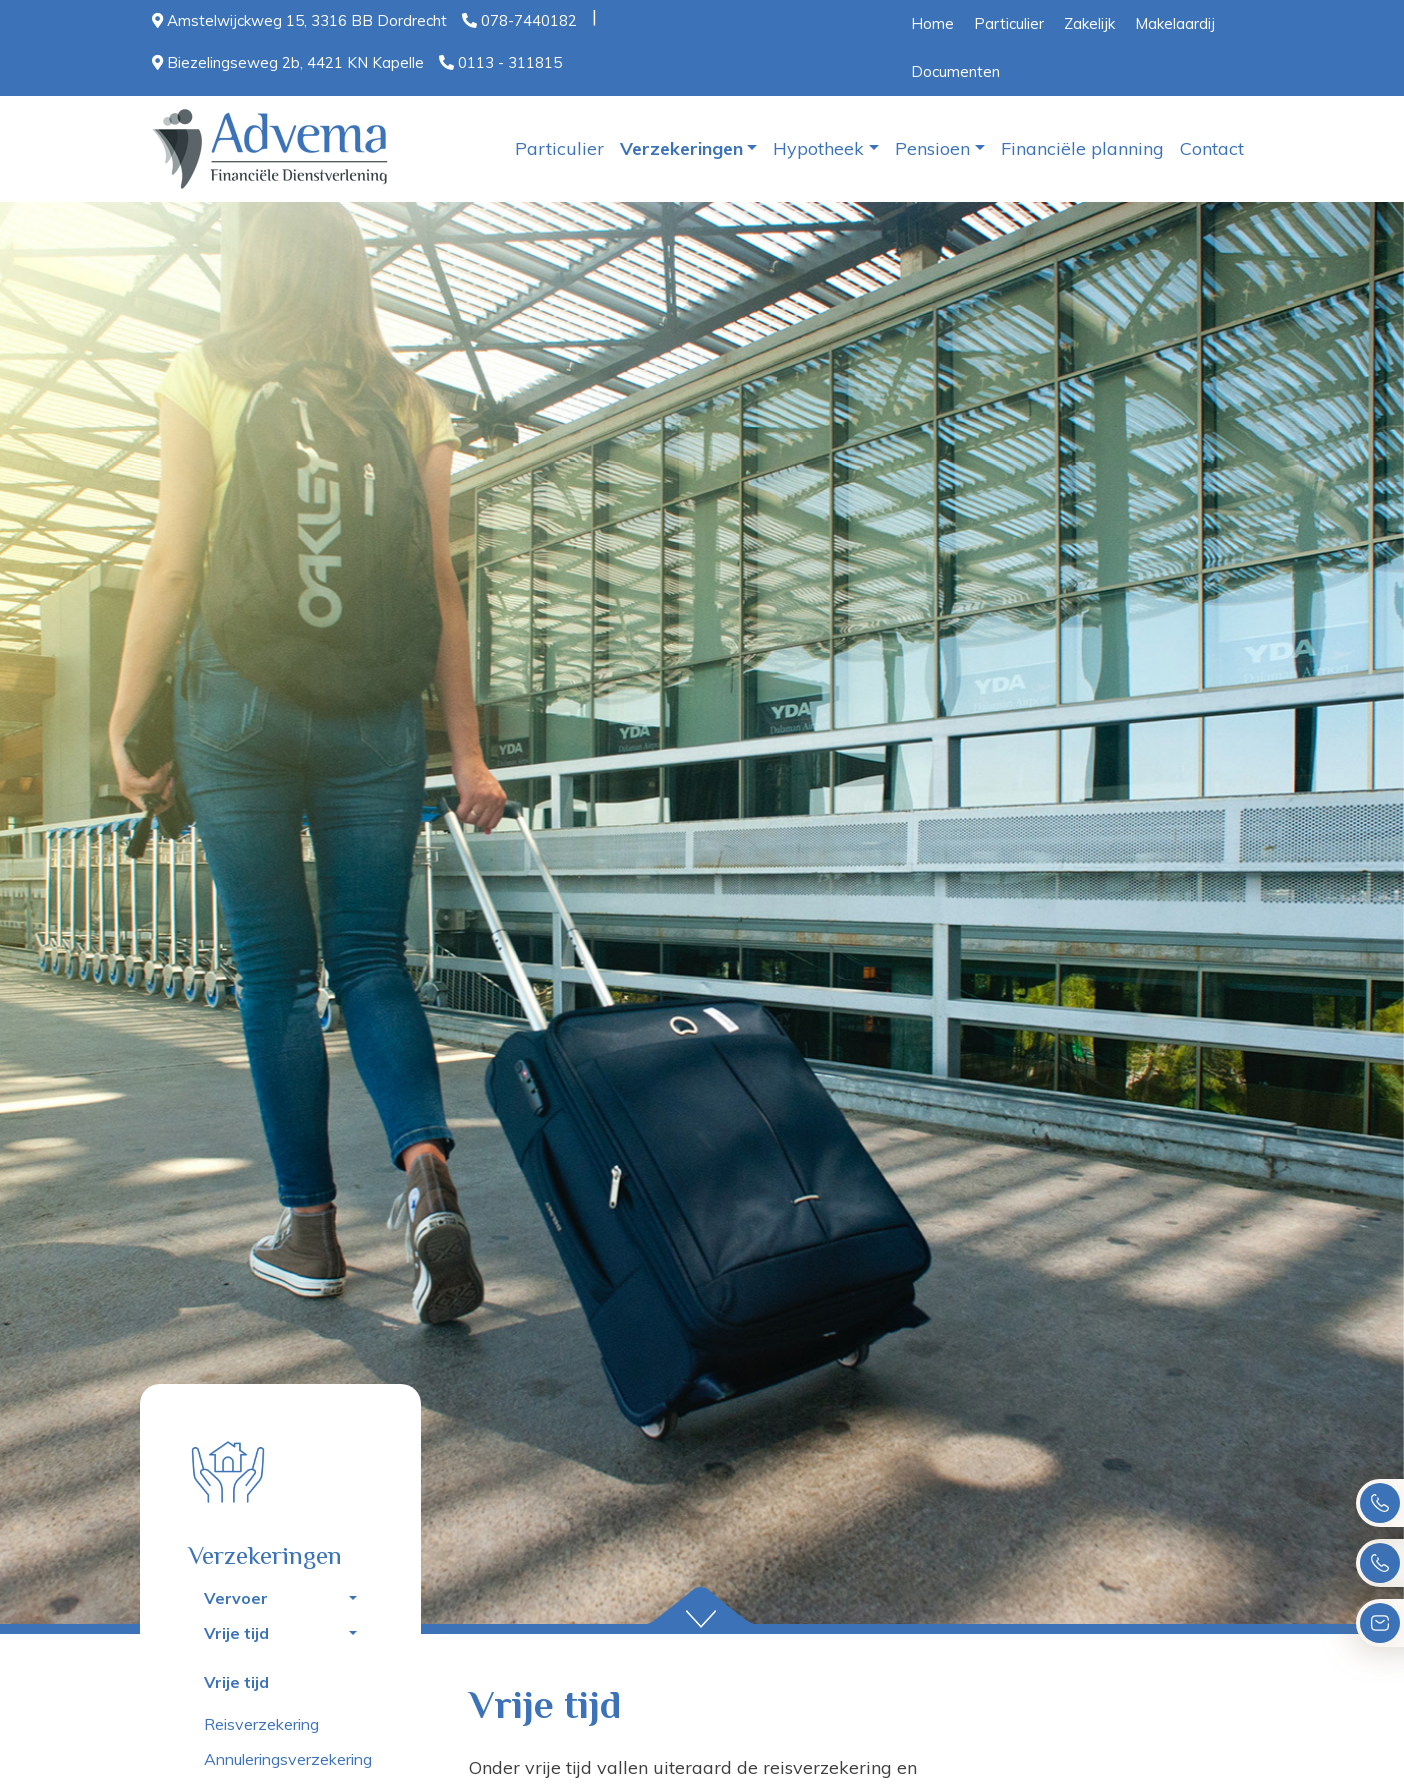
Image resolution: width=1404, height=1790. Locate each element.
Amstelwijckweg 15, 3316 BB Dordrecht (299, 20)
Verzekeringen (681, 148)
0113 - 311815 (500, 62)
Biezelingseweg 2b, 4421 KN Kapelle (288, 62)
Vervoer (236, 1598)
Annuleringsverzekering (288, 1759)
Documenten (955, 71)
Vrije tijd (236, 1633)
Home (932, 23)
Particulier (1009, 23)
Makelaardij (1175, 23)
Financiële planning (1082, 148)
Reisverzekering (261, 1724)
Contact (1212, 148)
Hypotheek (818, 148)
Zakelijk (1089, 23)
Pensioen (932, 148)
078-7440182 (519, 20)
